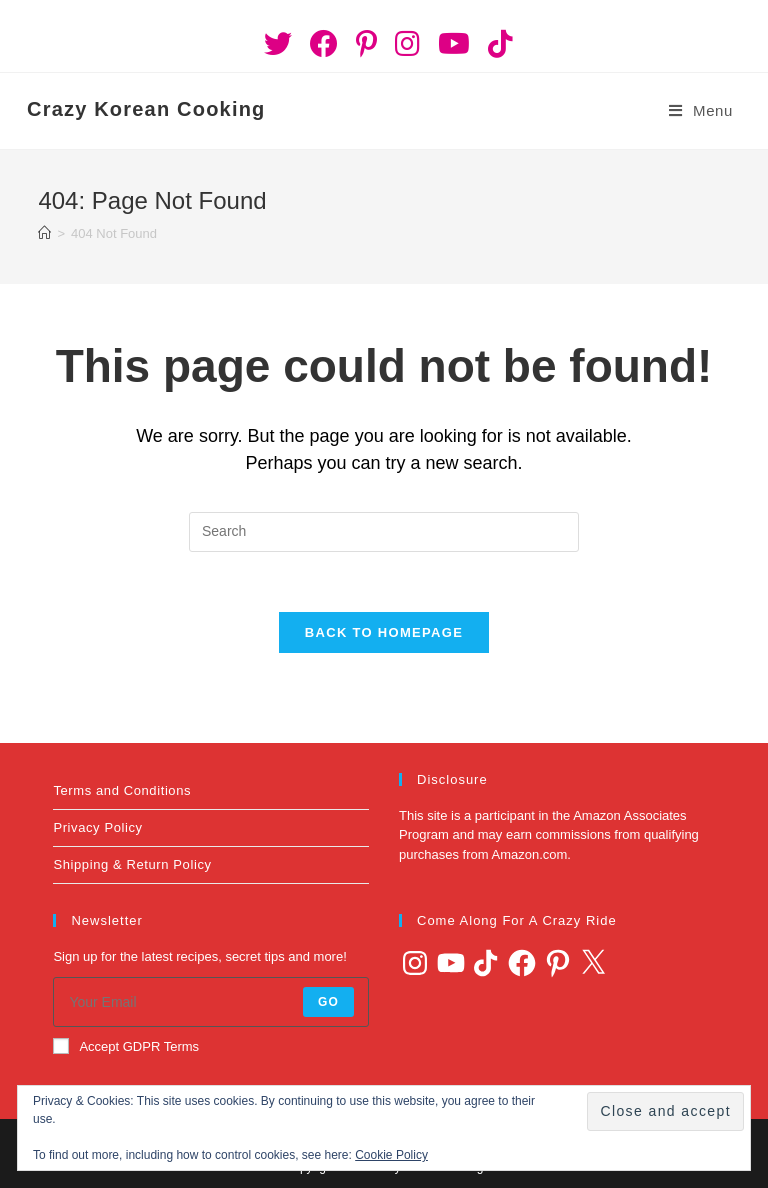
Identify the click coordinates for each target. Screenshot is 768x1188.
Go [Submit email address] (328, 1002)
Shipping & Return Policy (132, 864)
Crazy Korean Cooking (146, 109)
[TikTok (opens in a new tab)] (496, 44)
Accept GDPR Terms (126, 1046)
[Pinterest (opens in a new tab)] (366, 44)
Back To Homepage (384, 632)
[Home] (44, 233)
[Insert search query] (384, 532)
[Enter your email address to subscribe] (211, 1002)
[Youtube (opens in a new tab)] (454, 44)
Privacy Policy (97, 827)
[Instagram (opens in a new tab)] (407, 44)
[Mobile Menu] (701, 111)
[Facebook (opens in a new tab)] (324, 44)
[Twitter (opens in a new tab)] (278, 44)
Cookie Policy (391, 1155)
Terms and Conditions (122, 790)
